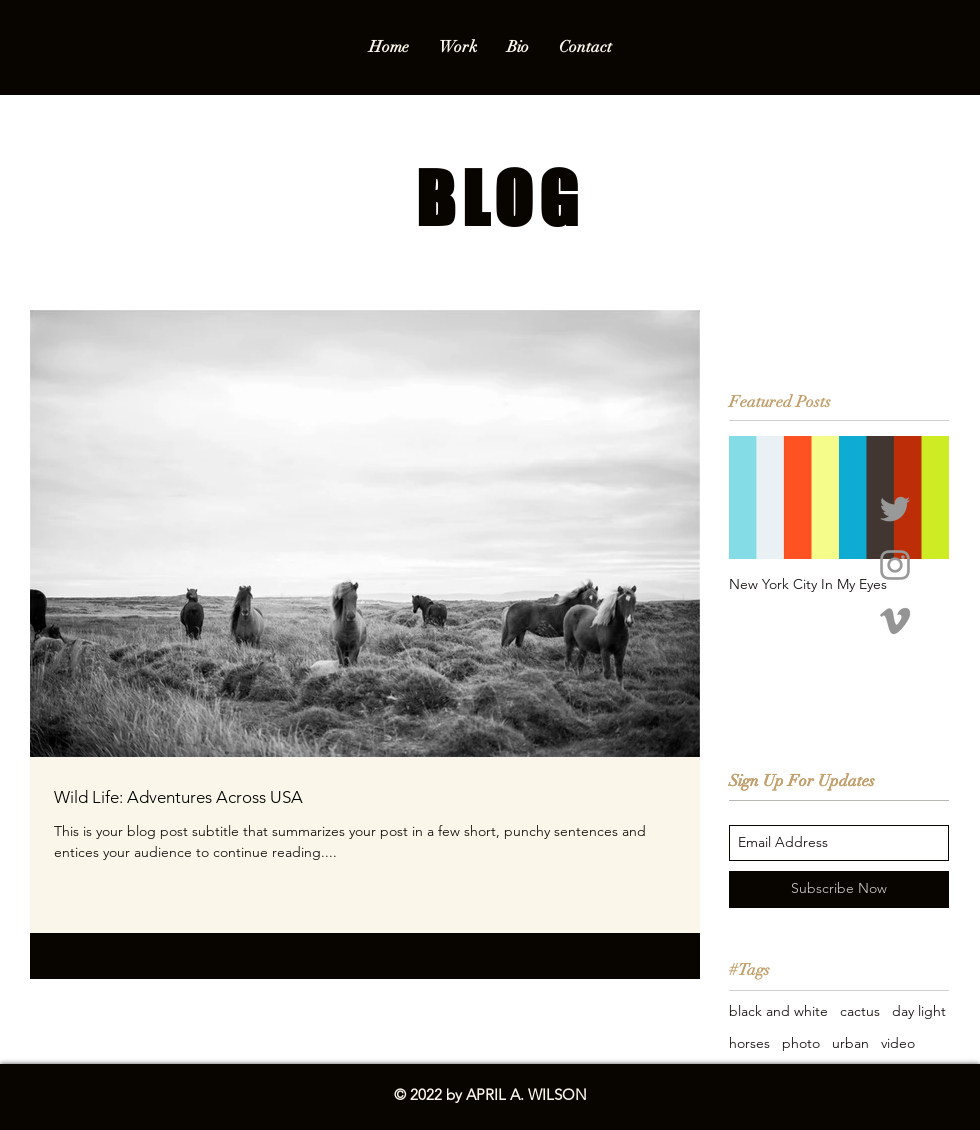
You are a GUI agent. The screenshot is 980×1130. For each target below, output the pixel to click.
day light (919, 1011)
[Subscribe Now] (839, 889)
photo (801, 1043)
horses (749, 1043)
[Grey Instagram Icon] (895, 565)
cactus (860, 1011)
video (898, 1043)
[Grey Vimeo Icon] (895, 621)
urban (850, 1043)
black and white (778, 1011)
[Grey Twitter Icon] (895, 509)
